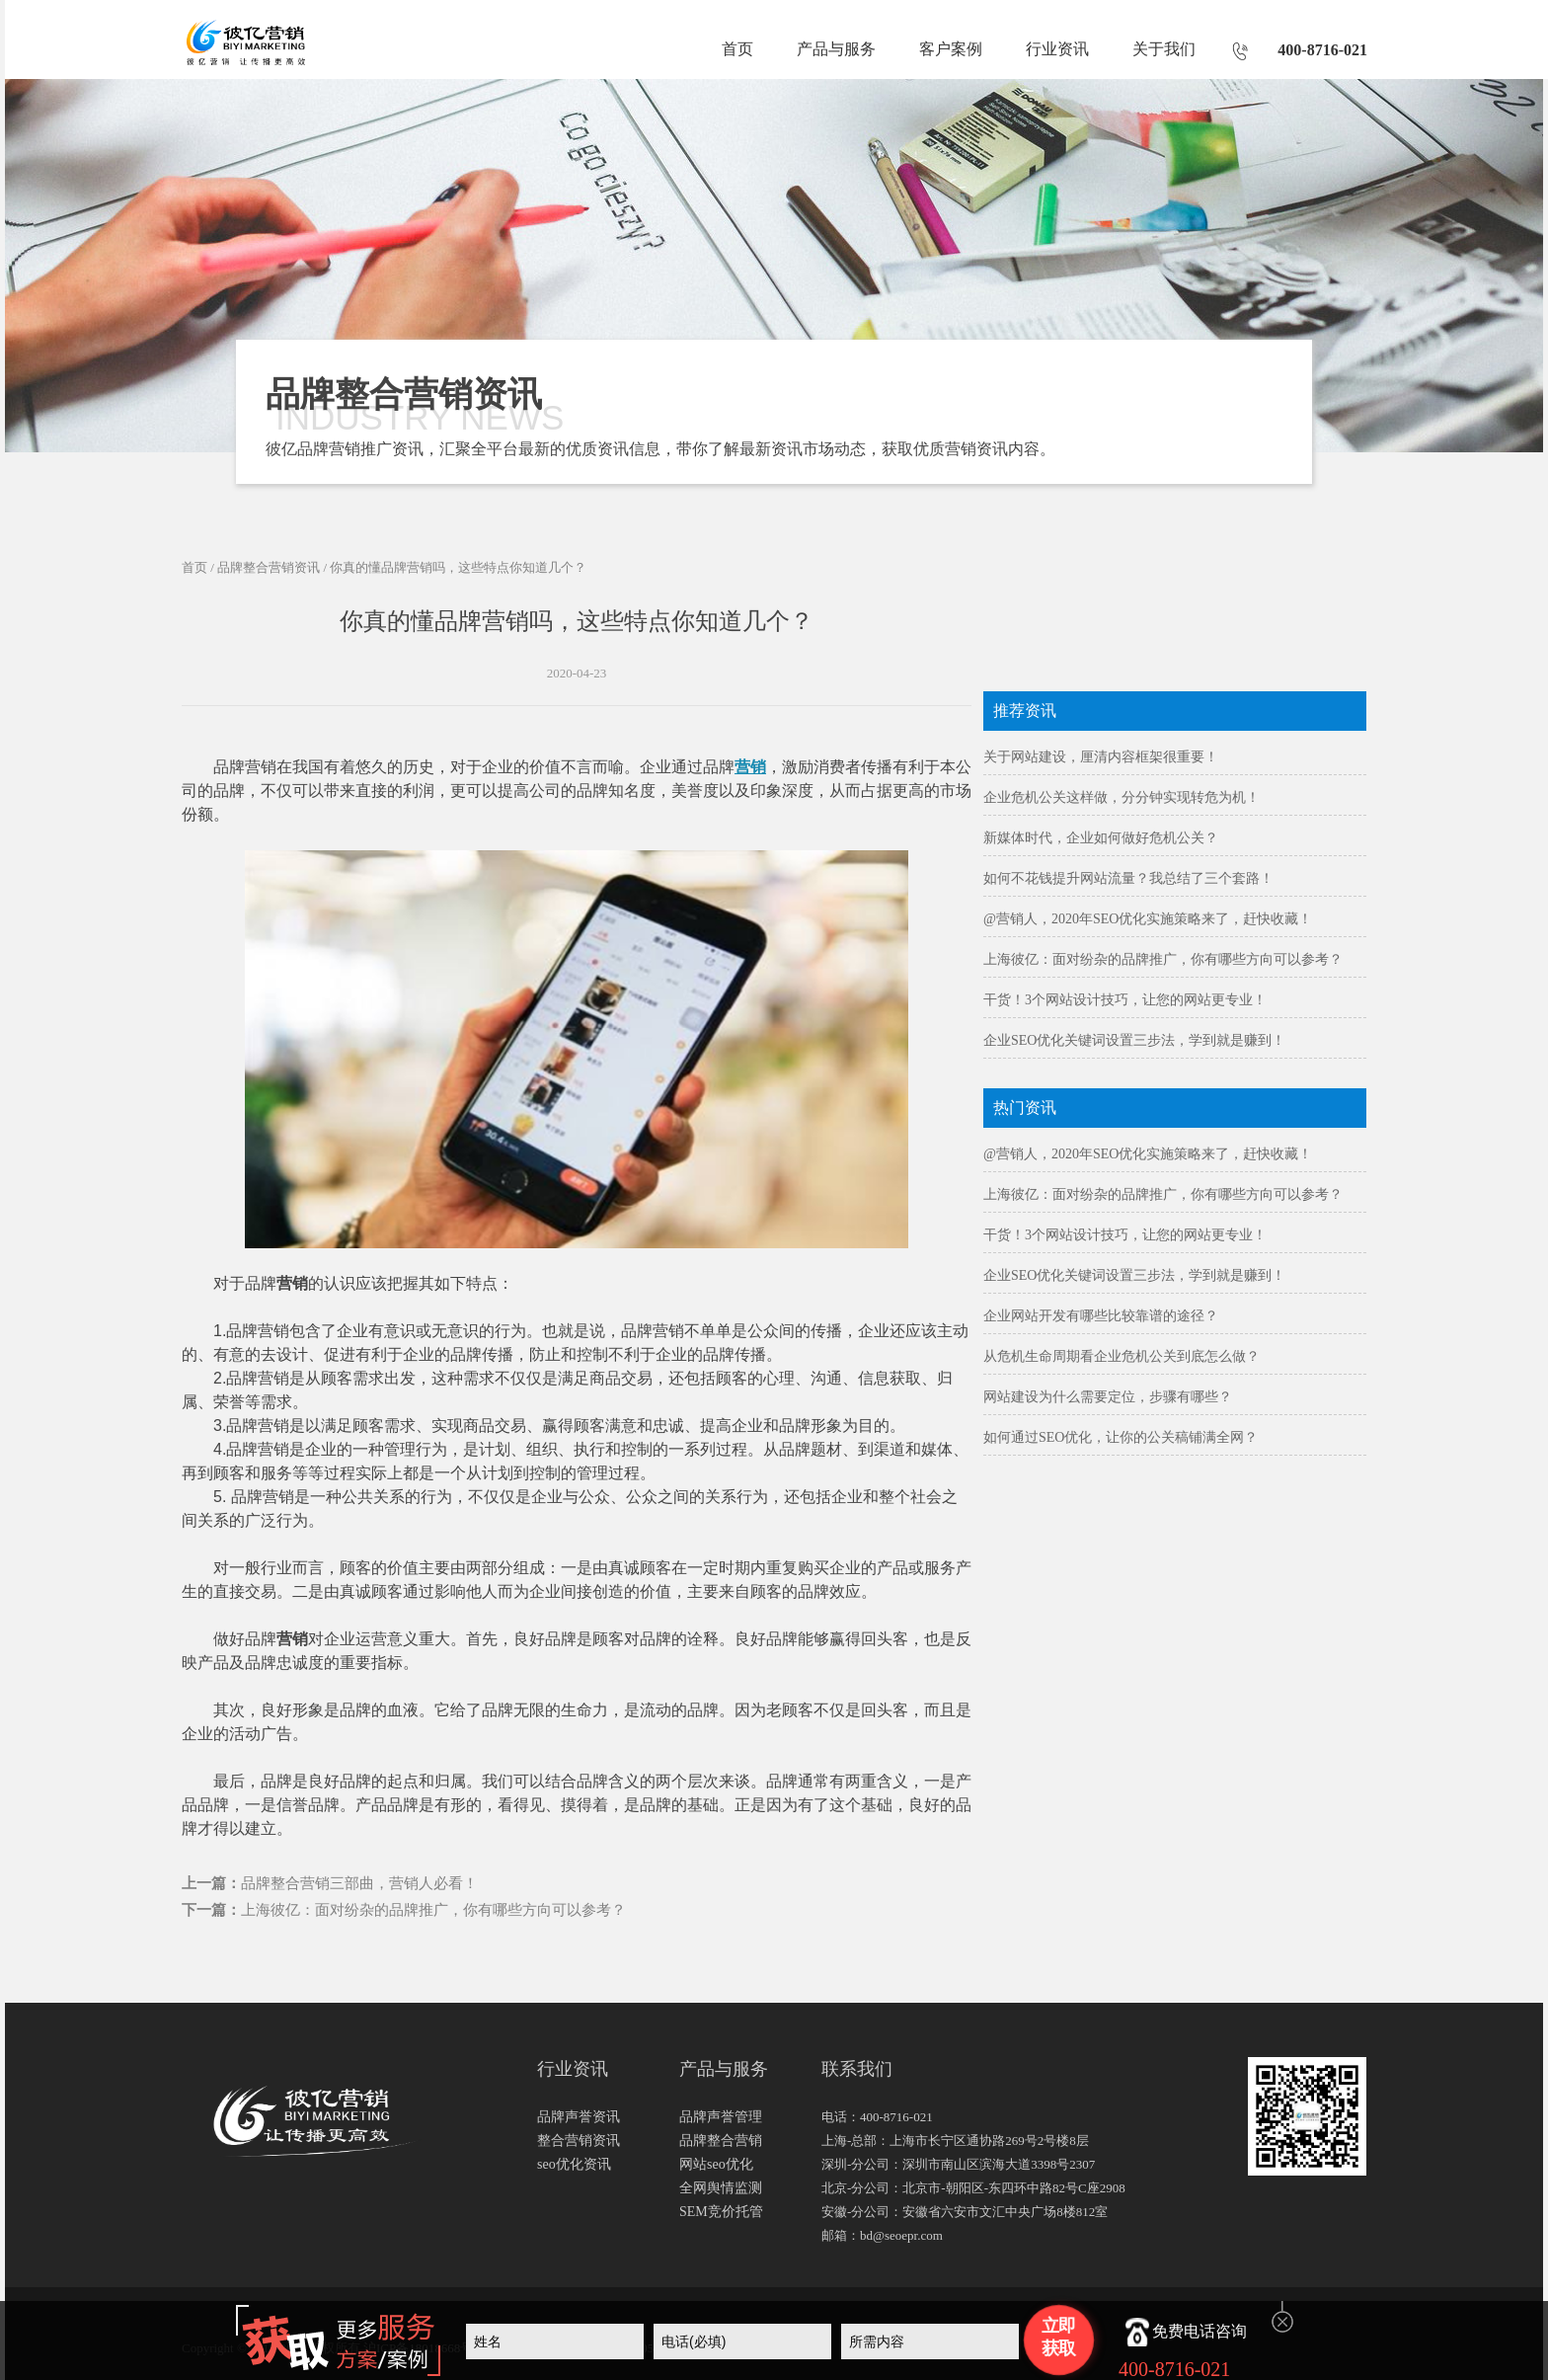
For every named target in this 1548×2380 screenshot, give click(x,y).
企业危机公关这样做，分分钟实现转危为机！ (1121, 797)
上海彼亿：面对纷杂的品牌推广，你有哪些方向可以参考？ (433, 1910)
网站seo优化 (716, 2164)
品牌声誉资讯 (578, 2116)
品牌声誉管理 (720, 2116)
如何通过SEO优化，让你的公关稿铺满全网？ (1120, 1437)
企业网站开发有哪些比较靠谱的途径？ (1100, 1316)
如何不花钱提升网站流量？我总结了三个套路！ (1128, 878)
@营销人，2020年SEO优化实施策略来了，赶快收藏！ (1147, 919)
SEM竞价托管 (721, 2211)
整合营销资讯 (578, 2140)
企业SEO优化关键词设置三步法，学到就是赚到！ (1134, 1040)
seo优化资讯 (574, 2164)
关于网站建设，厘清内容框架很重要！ (1100, 757)
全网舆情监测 (720, 2188)
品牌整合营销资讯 (268, 567)
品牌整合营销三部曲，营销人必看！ (359, 1883)
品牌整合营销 (720, 2140)
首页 (737, 48)
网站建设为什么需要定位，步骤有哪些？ (1107, 1396)
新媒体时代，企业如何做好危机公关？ (1100, 838)
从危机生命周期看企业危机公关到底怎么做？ (1121, 1356)
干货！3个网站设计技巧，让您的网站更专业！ (1125, 999)
